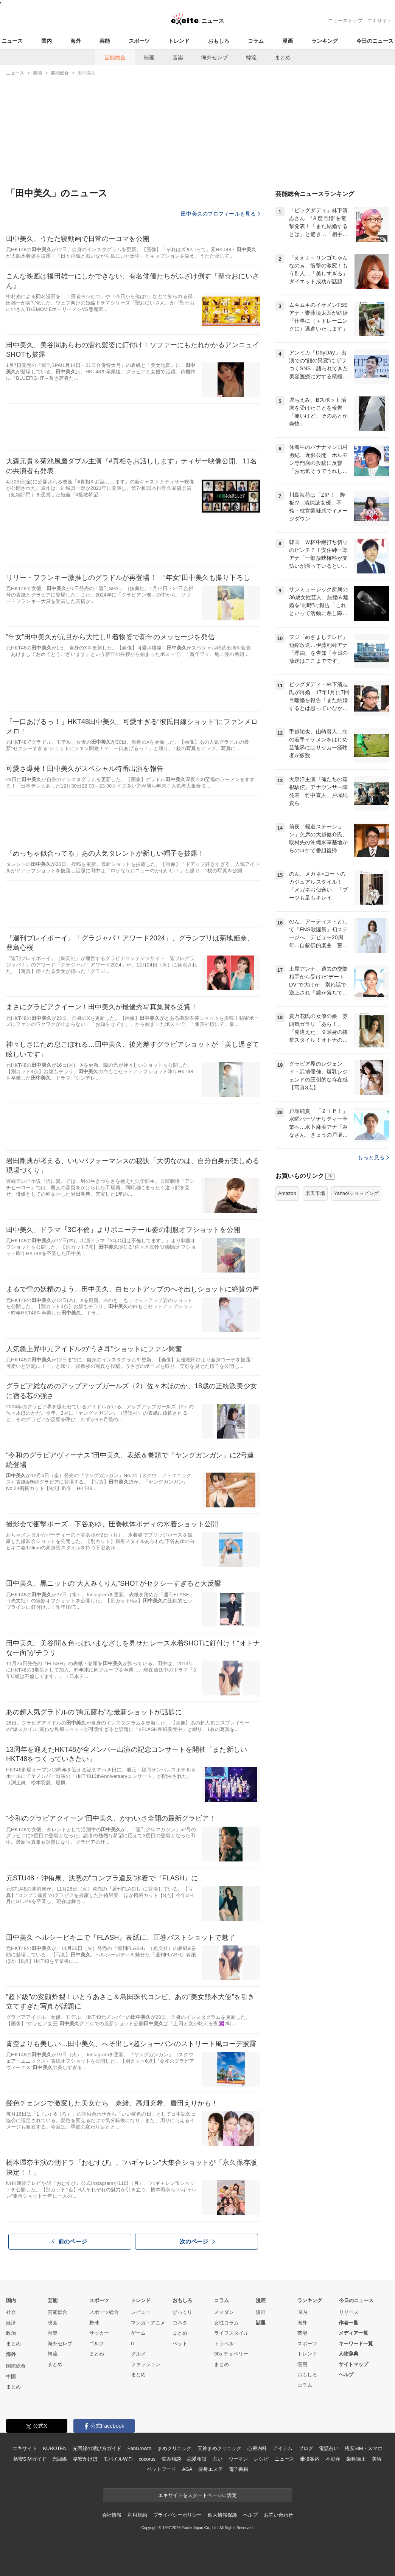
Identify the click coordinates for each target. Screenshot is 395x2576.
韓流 (251, 57)
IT (133, 2343)
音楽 (178, 57)
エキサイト (379, 20)
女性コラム (226, 2323)
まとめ (283, 57)
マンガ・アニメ (148, 2323)
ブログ (306, 2448)
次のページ (197, 2241)
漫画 (287, 41)
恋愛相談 (196, 2459)
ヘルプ (346, 2374)
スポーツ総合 (104, 2312)
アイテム (282, 2448)
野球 (94, 2323)
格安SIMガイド (29, 2459)
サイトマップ (353, 2364)
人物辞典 (348, 2354)
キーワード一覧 (356, 2343)
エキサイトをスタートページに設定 (197, 2495)
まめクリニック (174, 2448)
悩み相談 (171, 2459)
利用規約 (137, 2515)
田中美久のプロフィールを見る (220, 214)
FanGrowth (139, 2448)
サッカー (99, 2333)
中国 (11, 2376)
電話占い (328, 2448)
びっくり (182, 2312)
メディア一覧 (353, 2333)
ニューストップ (345, 20)
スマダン (224, 2312)
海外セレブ (214, 57)
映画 (149, 57)
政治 (11, 2333)
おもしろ (218, 41)
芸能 (105, 41)
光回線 (59, 2459)
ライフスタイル (231, 2333)
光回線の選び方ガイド (97, 2448)
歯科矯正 (355, 2459)
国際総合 (16, 2366)
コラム (256, 41)
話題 (261, 2323)
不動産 (333, 2459)
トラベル (224, 2343)
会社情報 (111, 2515)
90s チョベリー (231, 2354)
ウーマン (238, 2459)
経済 (11, 2323)
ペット (180, 2343)
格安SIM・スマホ (364, 2448)
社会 (11, 2312)
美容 (377, 2459)
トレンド (179, 41)
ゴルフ (96, 2343)
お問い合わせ (278, 2515)
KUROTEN (55, 2448)
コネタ (180, 2323)
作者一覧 (348, 2323)
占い (217, 2459)
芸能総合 (115, 57)
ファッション (145, 2364)
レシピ (261, 2459)
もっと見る (373, 1157)
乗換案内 (309, 2459)
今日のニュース (374, 41)
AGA (187, 2469)
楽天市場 (315, 1193)
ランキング (324, 41)
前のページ (70, 2241)
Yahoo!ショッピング (356, 1193)
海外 (75, 41)
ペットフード (161, 2469)
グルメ (138, 2354)
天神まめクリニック (219, 2448)
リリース (349, 2312)
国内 (46, 41)
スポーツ (139, 41)
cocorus (147, 2459)
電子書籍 (238, 2469)
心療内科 (257, 2448)
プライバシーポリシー (177, 2515)
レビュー (141, 2312)
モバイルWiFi (117, 2459)
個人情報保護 (222, 2515)
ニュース (12, 41)
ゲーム (138, 2333)
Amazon (287, 1193)
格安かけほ (85, 2459)
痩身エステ (210, 2469)
